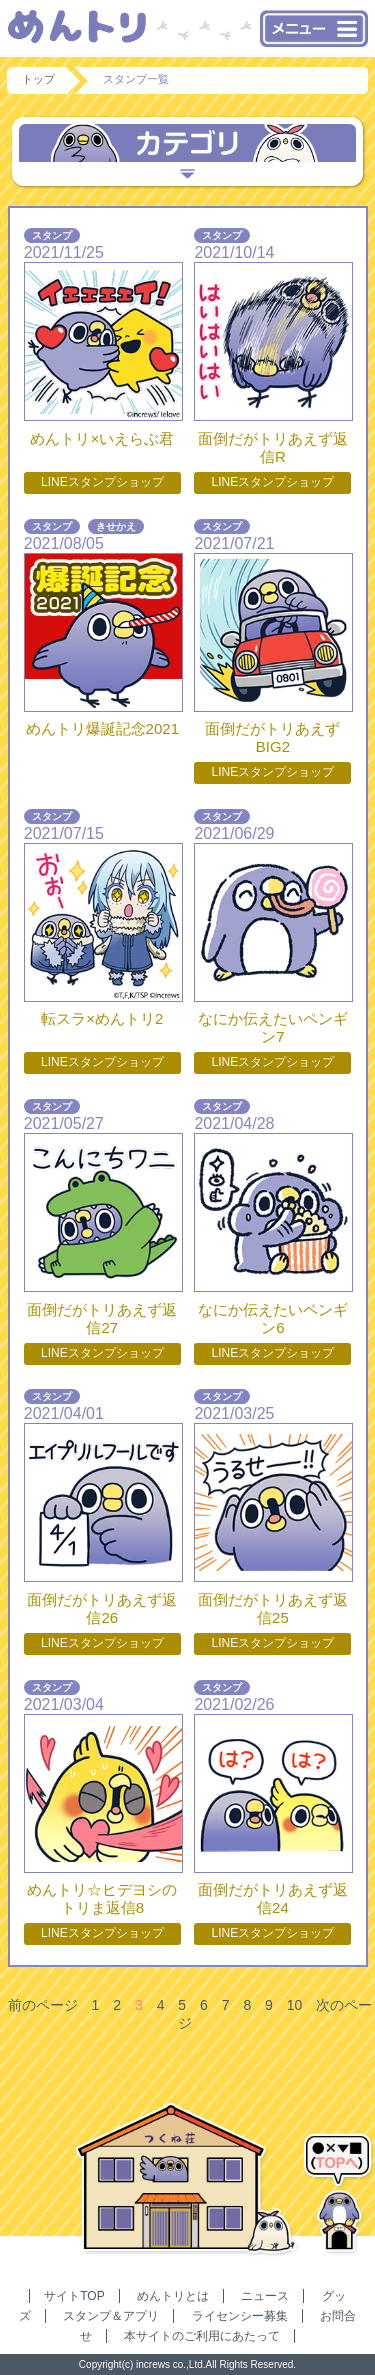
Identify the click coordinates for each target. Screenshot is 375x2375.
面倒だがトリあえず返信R (273, 447)
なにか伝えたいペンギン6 (273, 1318)
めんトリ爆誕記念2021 (102, 728)
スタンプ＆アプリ (111, 2316)
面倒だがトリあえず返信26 (102, 1608)
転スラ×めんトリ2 (102, 1018)
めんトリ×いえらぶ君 (102, 438)
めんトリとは (173, 2296)
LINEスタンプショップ (102, 482)
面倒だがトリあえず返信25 (273, 1608)
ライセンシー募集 (240, 2316)
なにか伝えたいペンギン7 (273, 1027)
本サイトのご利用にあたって (202, 2336)
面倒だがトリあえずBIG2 (272, 737)
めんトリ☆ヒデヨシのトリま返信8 (102, 1898)
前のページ (43, 2005)
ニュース (265, 2296)
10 (295, 2005)
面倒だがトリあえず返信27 (102, 1318)
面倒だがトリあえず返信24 (273, 1898)
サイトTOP (74, 2296)
